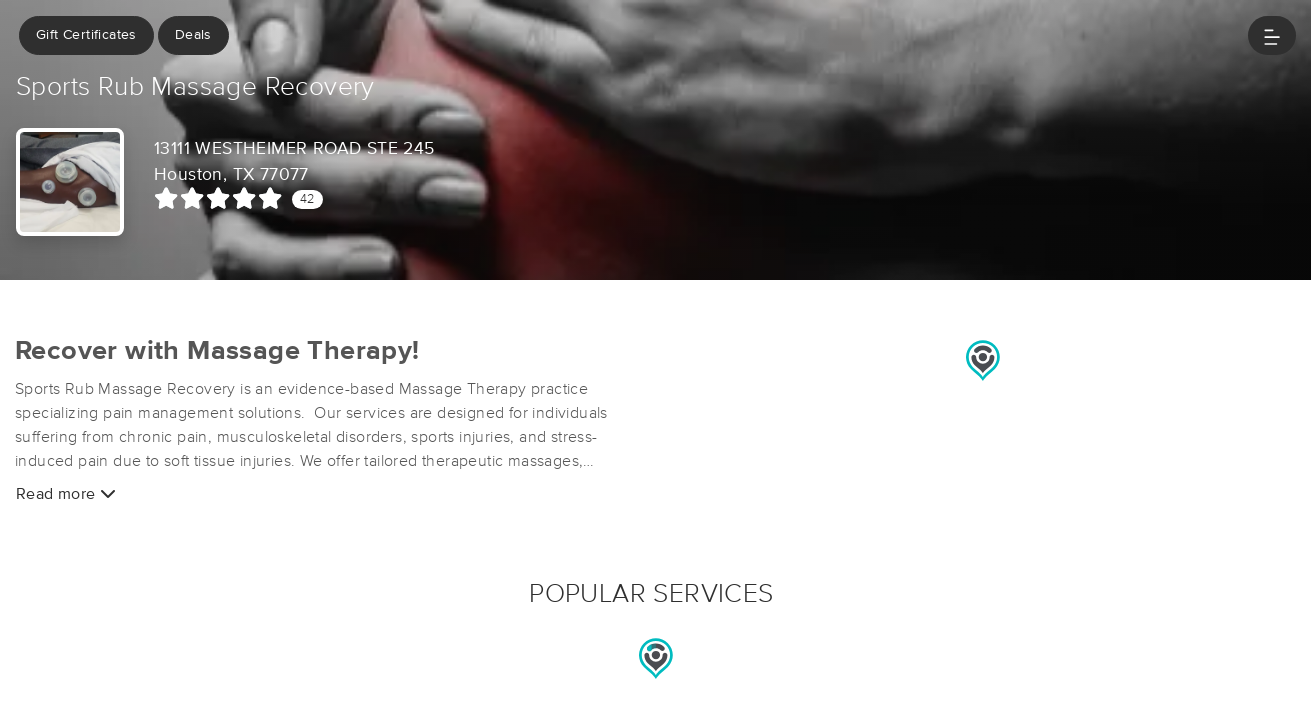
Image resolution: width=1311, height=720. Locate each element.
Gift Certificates (86, 35)
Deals (193, 35)
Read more (66, 493)
